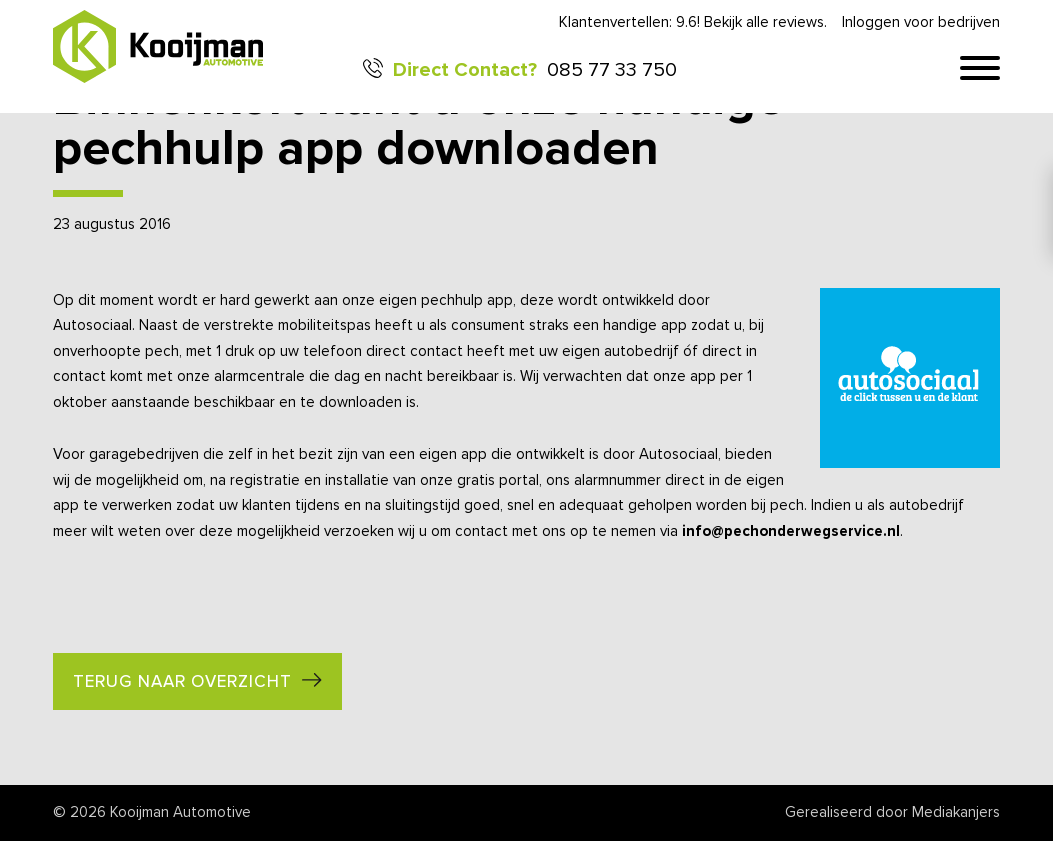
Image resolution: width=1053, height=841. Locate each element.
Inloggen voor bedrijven (921, 22)
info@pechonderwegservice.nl (791, 531)
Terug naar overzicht (182, 682)
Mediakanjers (956, 812)
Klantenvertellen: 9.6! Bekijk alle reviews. (693, 22)
